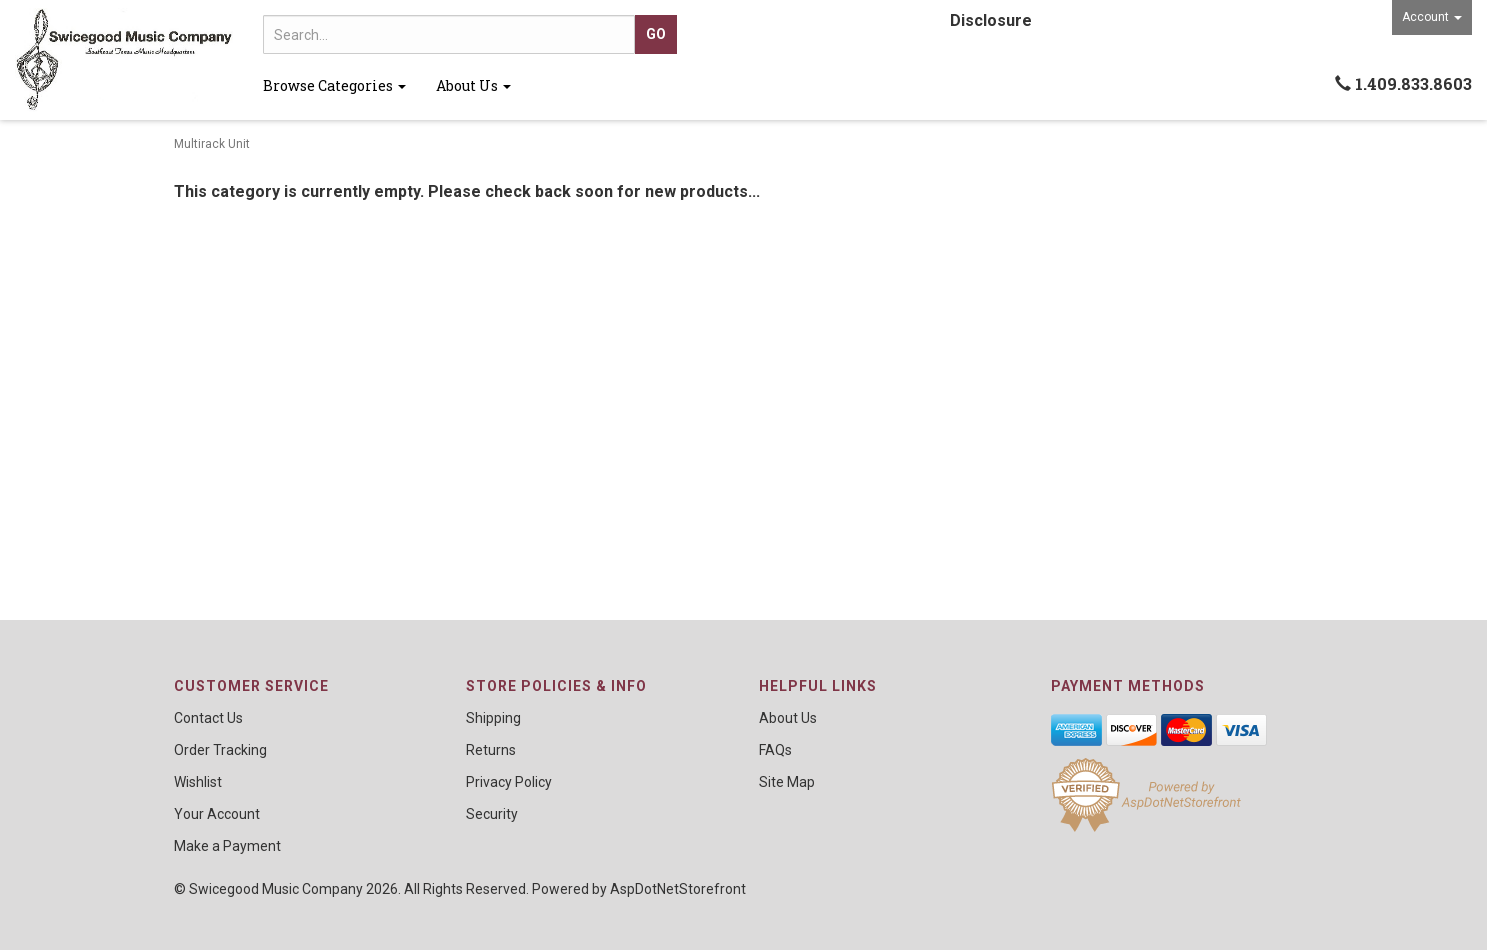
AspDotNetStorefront (678, 889)
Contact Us (208, 718)
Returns (491, 750)
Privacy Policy (509, 782)
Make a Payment (227, 846)
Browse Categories (334, 85)
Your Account (217, 814)
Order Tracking (220, 750)
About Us (473, 85)
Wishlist (198, 782)
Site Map (787, 782)
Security (492, 814)
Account (1432, 17)
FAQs (775, 750)
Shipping (493, 718)
